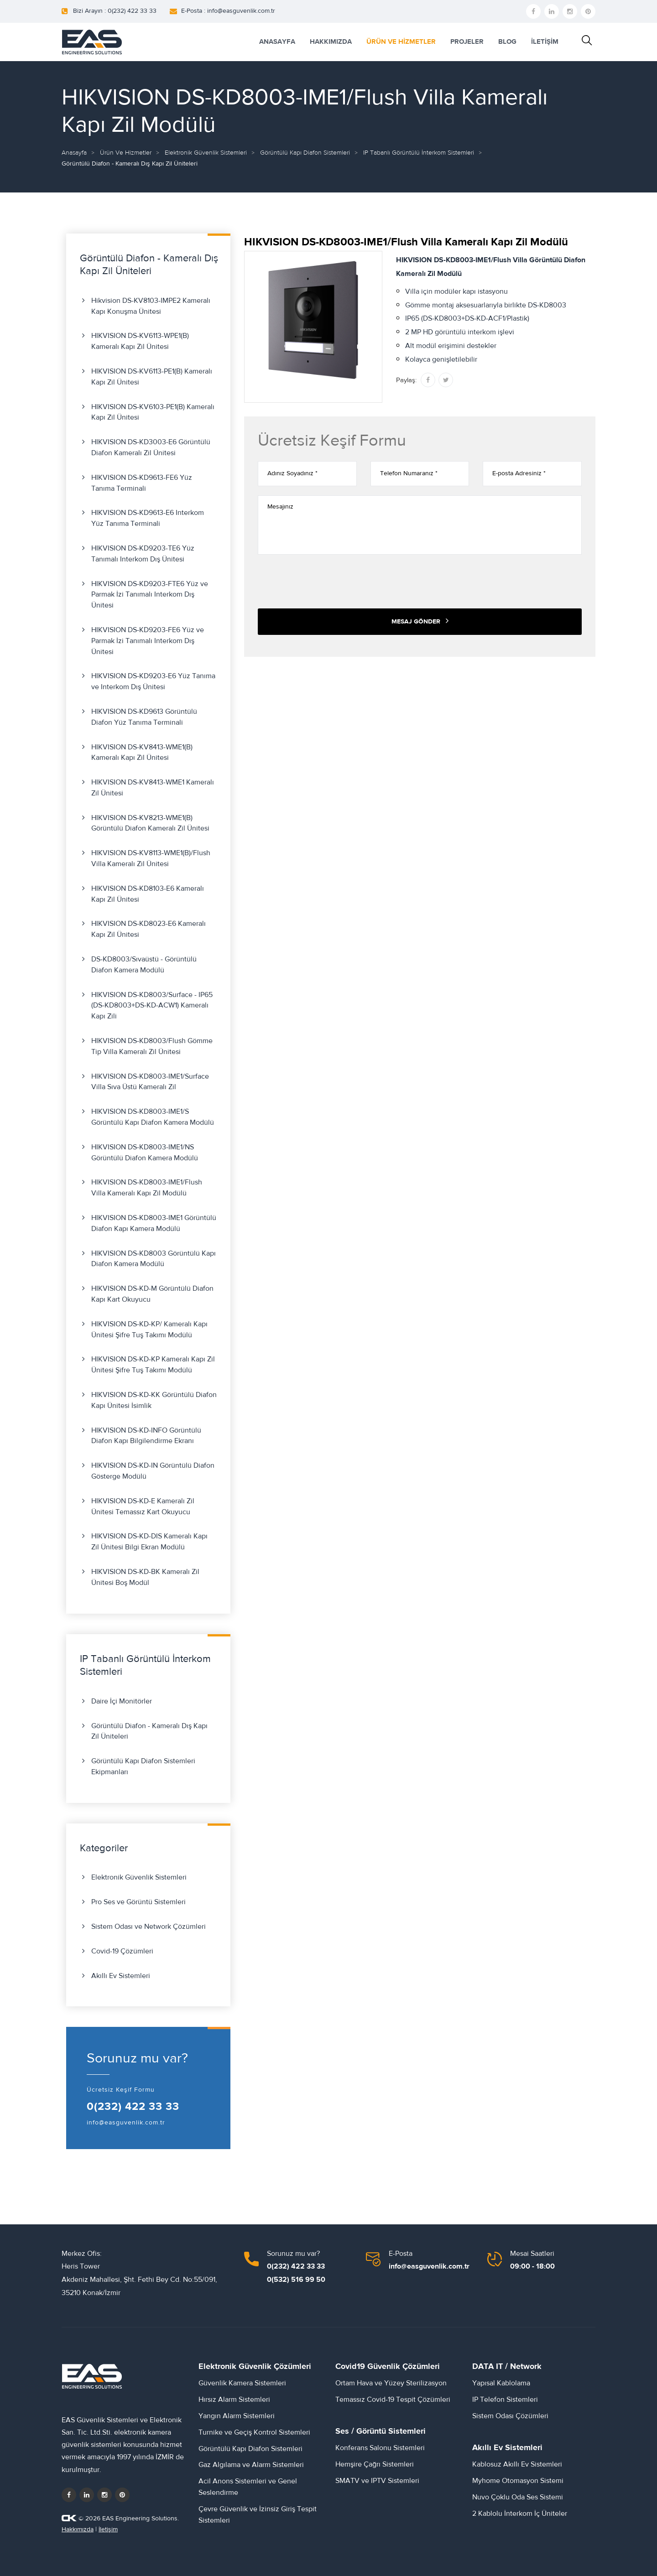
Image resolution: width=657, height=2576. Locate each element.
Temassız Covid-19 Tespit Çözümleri (392, 2399)
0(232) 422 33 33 (133, 2106)
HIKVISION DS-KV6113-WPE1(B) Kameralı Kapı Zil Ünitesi (140, 341)
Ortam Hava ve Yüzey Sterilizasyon (391, 2383)
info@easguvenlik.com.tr (126, 2123)
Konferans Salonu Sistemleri (380, 2447)
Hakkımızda (78, 2529)
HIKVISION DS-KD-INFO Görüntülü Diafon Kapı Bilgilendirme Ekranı (146, 1436)
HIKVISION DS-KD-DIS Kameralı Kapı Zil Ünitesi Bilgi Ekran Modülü (149, 1542)
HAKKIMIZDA (331, 41)
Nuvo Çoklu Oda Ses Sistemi (517, 2497)
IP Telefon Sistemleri (505, 2399)
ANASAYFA (277, 41)
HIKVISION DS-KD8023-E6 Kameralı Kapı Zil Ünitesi (148, 929)
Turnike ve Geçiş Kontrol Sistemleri (254, 2432)
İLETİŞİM (544, 41)
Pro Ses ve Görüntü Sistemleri (138, 1901)
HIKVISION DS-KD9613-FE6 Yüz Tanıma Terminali (141, 483)
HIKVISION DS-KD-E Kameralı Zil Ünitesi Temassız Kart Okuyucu (142, 1506)
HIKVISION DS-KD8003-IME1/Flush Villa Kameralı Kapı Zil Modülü (146, 1188)
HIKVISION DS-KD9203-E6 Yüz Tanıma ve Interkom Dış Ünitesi (153, 681)
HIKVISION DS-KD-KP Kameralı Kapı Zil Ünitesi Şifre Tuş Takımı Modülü (153, 1365)
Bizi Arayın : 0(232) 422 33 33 (114, 11)
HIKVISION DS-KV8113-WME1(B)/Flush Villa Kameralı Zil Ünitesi (150, 858)
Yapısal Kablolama (501, 2383)
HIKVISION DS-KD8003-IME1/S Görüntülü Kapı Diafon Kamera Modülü (152, 1117)
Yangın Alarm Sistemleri (236, 2415)
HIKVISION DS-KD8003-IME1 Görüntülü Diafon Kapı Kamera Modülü (153, 1223)
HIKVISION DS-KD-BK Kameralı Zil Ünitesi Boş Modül (145, 1577)
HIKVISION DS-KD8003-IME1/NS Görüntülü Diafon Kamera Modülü (144, 1153)
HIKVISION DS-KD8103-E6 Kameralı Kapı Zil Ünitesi (147, 894)
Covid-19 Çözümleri (122, 1951)
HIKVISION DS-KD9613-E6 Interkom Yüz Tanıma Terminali (147, 518)
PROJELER (467, 41)
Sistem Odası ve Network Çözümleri (148, 1926)
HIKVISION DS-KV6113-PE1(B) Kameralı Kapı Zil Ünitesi (151, 377)
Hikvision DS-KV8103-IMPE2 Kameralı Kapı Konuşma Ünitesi (150, 306)
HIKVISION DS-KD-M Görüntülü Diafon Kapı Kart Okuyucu (152, 1294)
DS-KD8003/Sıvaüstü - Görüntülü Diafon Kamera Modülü (144, 965)
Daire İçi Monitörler (121, 1701)
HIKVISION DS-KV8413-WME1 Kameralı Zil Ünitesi (152, 788)
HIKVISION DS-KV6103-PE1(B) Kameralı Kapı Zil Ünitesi (152, 412)
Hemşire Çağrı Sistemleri (374, 2464)
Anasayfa (74, 153)
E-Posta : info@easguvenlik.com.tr (228, 11)
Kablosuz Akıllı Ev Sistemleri (517, 2464)
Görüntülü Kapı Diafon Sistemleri (305, 153)
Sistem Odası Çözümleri (510, 2415)
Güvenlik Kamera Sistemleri (242, 2383)
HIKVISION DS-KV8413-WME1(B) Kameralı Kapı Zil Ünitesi (142, 753)
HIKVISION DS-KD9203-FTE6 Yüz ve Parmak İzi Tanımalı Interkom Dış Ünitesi (149, 594)
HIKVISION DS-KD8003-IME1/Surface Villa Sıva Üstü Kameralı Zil (150, 1082)
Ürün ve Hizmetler (125, 153)
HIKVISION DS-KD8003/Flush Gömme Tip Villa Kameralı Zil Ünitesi (152, 1046)
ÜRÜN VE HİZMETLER (401, 41)
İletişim (108, 2529)
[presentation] (327, 581)
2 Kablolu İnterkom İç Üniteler (519, 2513)
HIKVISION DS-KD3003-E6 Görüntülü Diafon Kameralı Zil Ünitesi (150, 447)
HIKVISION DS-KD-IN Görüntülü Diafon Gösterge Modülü (152, 1471)
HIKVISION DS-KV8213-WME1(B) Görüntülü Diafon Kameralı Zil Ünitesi (150, 823)
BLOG (507, 41)
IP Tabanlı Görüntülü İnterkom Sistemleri (418, 153)
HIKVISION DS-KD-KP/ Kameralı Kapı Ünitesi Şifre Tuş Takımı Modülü (149, 1329)
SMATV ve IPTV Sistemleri (377, 2480)
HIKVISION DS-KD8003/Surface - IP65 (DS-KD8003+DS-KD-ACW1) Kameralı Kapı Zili (152, 1005)
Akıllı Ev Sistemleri (120, 1975)
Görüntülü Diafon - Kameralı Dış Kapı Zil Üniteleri (149, 1731)
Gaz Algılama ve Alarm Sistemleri (251, 2464)
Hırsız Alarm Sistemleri (234, 2399)
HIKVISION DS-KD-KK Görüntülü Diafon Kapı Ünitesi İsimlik (154, 1400)
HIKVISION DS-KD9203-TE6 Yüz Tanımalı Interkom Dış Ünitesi (142, 554)
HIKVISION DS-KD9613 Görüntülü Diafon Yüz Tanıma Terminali (144, 717)
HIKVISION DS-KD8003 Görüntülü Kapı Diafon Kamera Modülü (153, 1259)
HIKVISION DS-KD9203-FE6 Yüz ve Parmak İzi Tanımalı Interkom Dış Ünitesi (147, 640)
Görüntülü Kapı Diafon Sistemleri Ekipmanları (143, 1766)
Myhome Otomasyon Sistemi (517, 2480)
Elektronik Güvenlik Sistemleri (206, 153)
